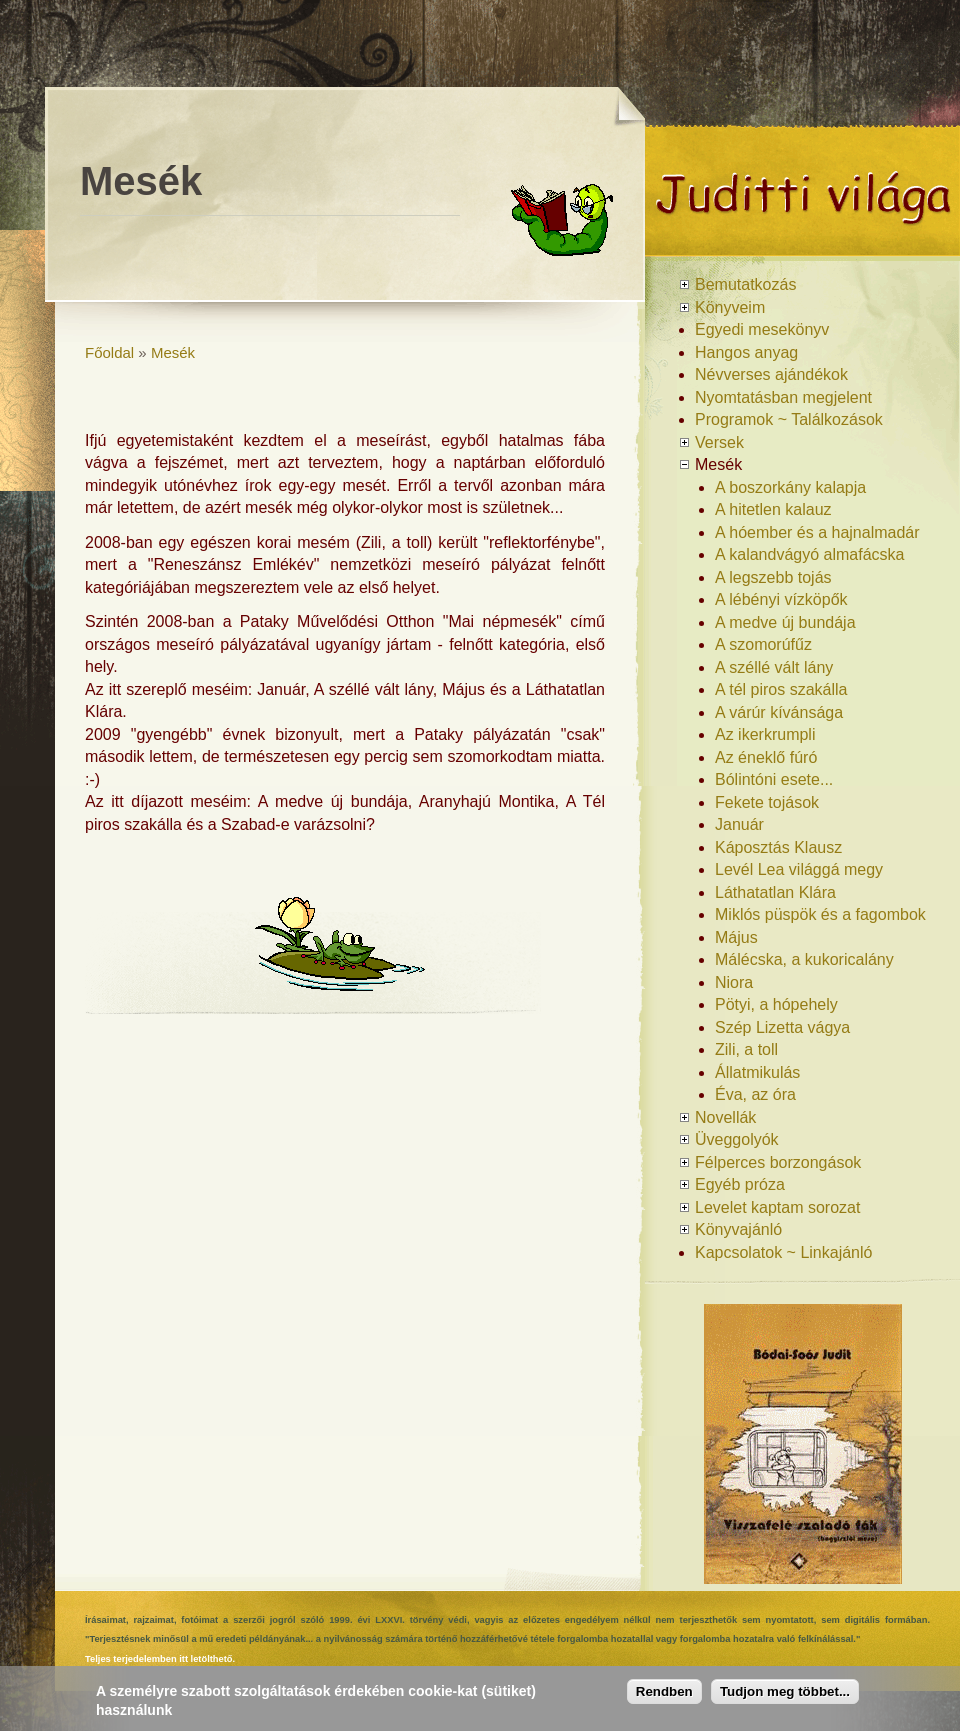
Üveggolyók (737, 1139)
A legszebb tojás (773, 577)
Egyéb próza (740, 1184)
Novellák (725, 1117)
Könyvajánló (738, 1229)
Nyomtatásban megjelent (783, 397)
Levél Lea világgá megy (799, 869)
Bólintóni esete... (774, 779)
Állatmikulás (757, 1072)
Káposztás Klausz (778, 847)
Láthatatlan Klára (775, 892)
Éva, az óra (755, 1094)
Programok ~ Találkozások (789, 419)
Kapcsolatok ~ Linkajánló (783, 1252)
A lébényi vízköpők (781, 599)
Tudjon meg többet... (785, 1691)
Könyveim (730, 307)
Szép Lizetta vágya (782, 1027)
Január (739, 824)
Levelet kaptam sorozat (777, 1207)
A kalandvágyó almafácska (809, 554)
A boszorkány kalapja (790, 487)
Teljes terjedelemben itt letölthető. (160, 1659)
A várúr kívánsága (779, 712)
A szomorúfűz (763, 644)
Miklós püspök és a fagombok (820, 914)
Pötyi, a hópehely (776, 1004)
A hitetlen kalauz (773, 509)
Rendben (664, 1691)
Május (736, 937)
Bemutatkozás (745, 284)
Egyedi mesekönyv (762, 329)
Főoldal (109, 352)
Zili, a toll (746, 1049)
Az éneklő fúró (766, 757)
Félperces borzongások (778, 1162)
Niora (734, 982)
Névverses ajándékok (771, 374)
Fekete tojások (767, 802)
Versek (719, 442)
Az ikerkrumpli (765, 734)
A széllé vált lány (774, 667)
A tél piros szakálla (781, 689)
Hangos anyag (746, 352)
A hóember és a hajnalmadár (817, 532)
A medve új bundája (785, 622)
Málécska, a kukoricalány (804, 959)
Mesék (173, 352)
